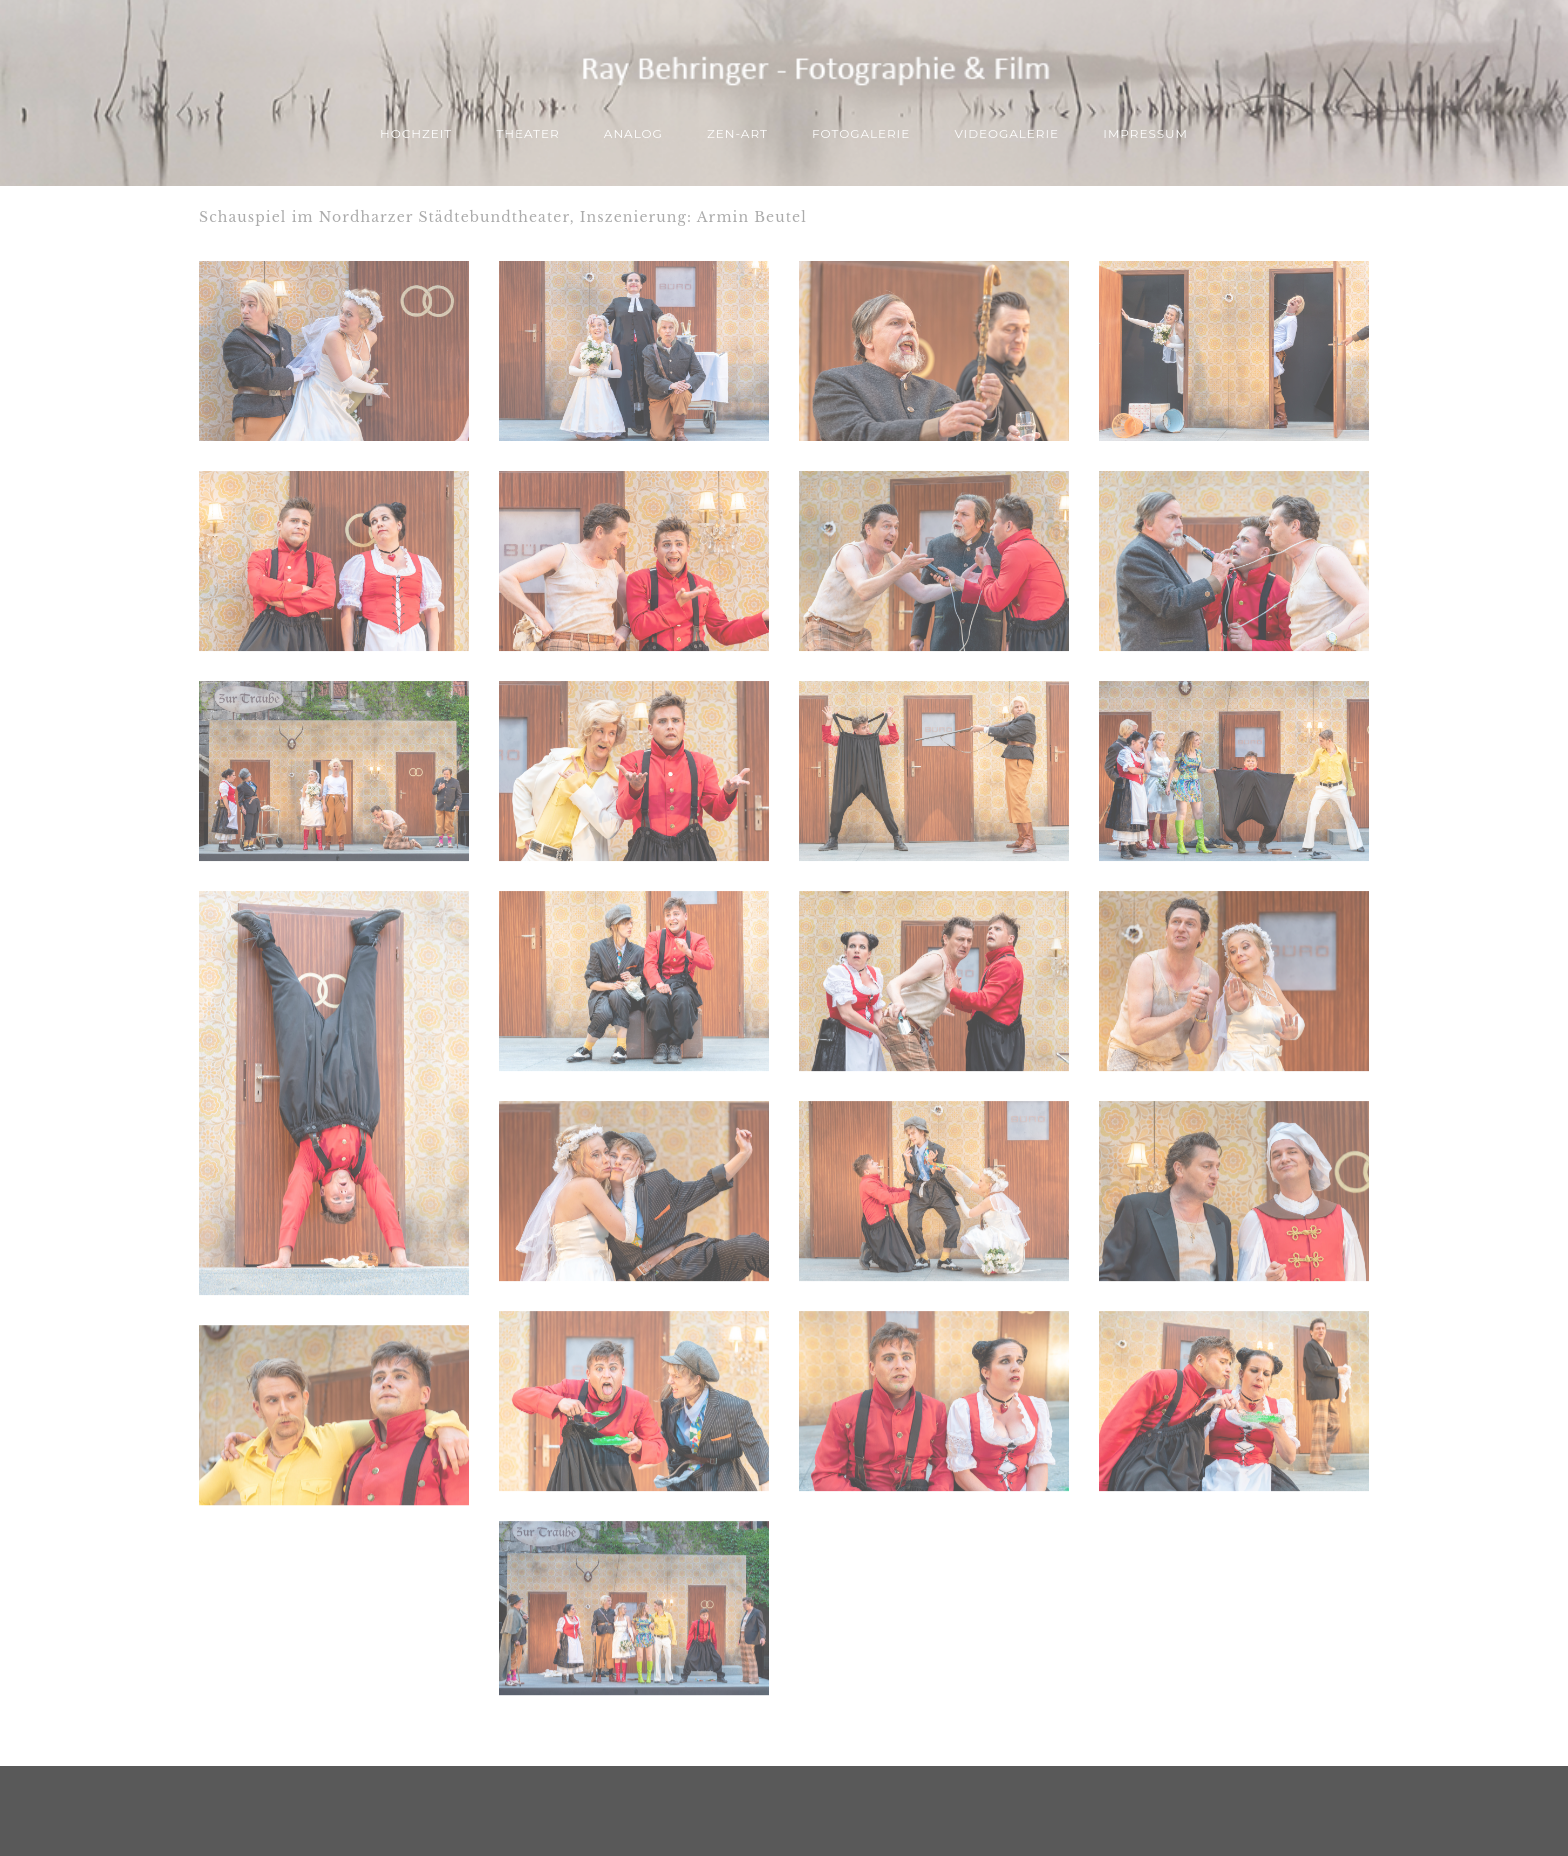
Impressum (1145, 133)
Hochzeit (416, 133)
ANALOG (633, 133)
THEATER (527, 133)
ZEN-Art (737, 133)
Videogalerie (1006, 133)
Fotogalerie (861, 133)
